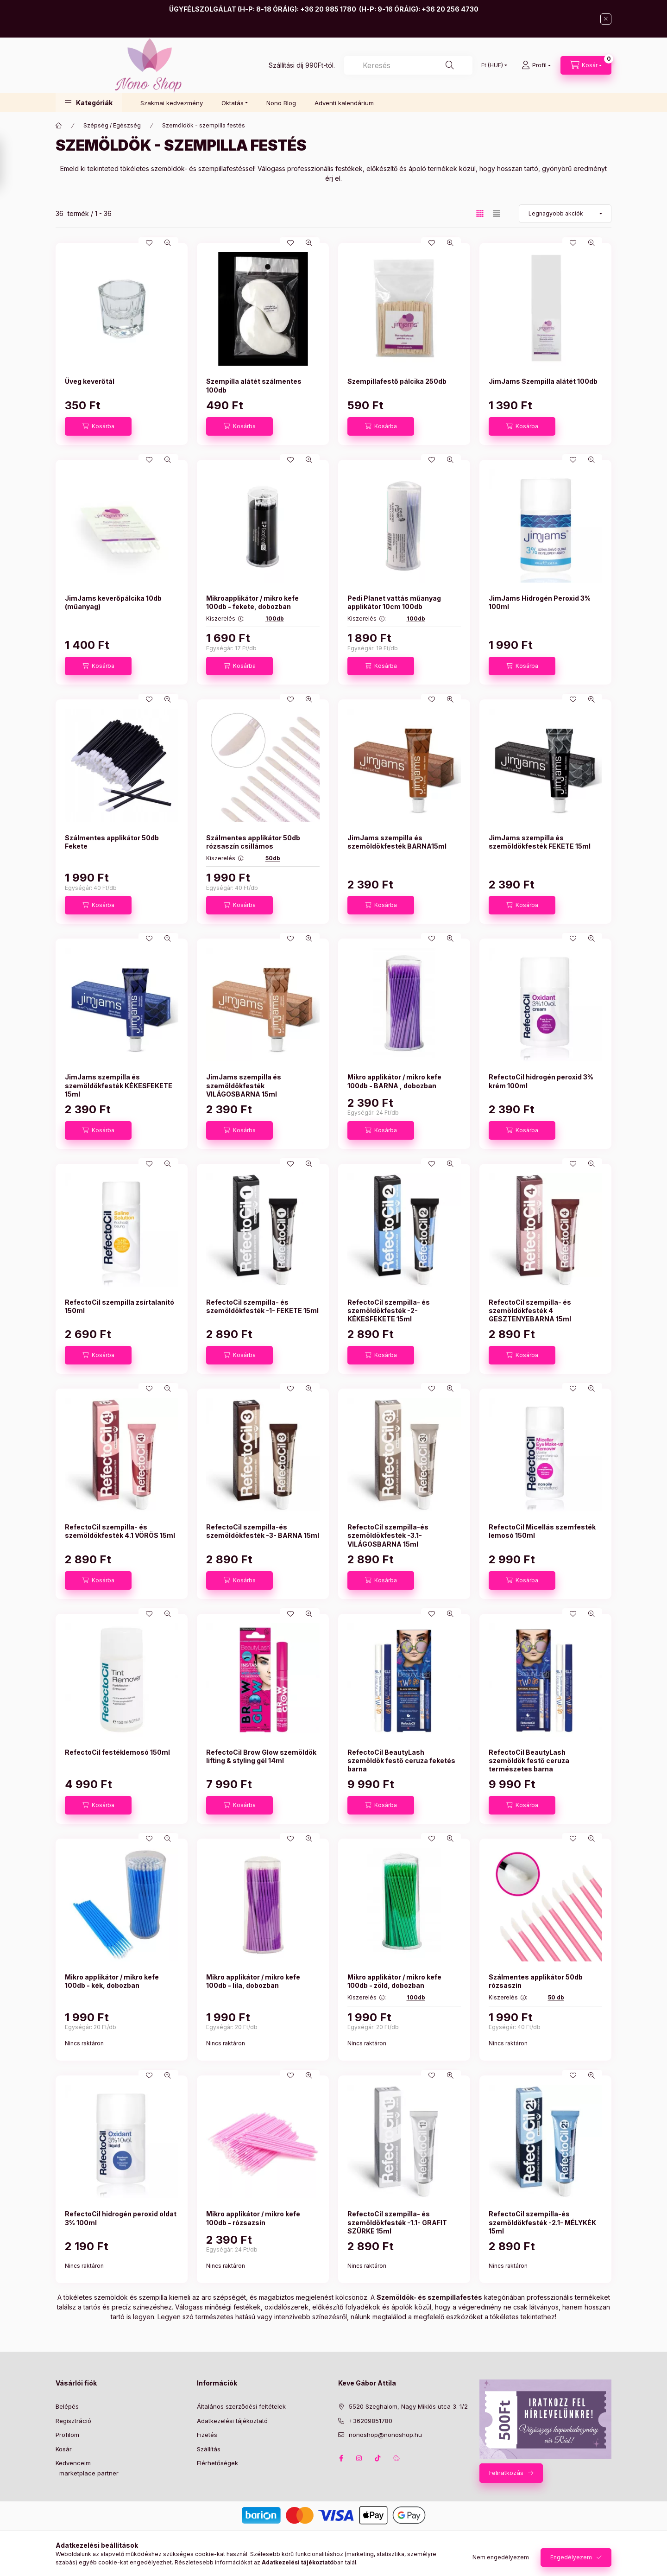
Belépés (67, 2406)
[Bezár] (605, 19)
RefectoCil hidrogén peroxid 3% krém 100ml (541, 1081)
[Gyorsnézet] (167, 242)
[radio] (496, 213)
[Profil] (536, 65)
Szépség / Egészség (112, 125)
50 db (556, 1997)
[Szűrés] (9, 163)
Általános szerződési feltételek (241, 2406)
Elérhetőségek (217, 2463)
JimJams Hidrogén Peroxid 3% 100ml (540, 602)
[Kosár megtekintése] (585, 65)
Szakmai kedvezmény (171, 103)
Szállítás (208, 2449)
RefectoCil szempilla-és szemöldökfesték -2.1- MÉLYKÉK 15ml (542, 2222)
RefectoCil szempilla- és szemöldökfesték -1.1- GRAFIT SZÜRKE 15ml (397, 2222)
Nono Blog (281, 103)
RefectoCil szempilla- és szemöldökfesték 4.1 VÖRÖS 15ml (120, 1531)
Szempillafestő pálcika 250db (397, 381)
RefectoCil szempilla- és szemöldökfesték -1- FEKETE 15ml (262, 1306)
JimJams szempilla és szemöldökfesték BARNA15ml (397, 842)
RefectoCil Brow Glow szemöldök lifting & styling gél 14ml (261, 1756)
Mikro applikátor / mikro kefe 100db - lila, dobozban (253, 1981)
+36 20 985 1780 (328, 9)
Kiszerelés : (225, 618)
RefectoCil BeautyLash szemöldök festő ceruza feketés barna (401, 1760)
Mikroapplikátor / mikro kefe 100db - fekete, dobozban (252, 602)
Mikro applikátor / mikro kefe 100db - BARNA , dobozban (394, 1081)
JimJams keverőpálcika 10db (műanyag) (113, 602)
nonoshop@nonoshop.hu (385, 2434)
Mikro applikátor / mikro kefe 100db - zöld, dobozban (394, 1981)
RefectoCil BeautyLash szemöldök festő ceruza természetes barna (529, 1760)
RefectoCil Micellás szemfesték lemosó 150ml (542, 1531)
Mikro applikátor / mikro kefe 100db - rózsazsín (253, 2218)
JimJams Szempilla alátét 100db (543, 381)
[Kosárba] (98, 426)
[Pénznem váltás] (492, 65)
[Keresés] (449, 65)
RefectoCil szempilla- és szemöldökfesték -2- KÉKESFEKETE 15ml (388, 1310)
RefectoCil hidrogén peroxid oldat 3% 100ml (120, 2218)
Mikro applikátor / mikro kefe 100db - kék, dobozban (112, 1981)
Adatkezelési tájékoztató (232, 2420)
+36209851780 (370, 2420)
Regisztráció (73, 2420)
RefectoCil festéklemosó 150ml (117, 1752)
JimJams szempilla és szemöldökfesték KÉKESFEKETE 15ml (118, 1085)
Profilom (67, 2434)
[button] (89, 102)
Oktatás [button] (232, 103)
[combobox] (408, 65)
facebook (341, 2458)
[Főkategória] (59, 125)
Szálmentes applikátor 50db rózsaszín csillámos (253, 842)
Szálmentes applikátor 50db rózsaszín (536, 1981)
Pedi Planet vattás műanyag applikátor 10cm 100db (394, 602)
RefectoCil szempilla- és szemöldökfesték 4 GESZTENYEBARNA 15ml (530, 1310)
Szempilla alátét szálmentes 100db (254, 385)
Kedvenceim (73, 2463)
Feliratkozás (506, 2472)
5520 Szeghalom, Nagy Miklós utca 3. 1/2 (408, 2406)
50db (272, 858)
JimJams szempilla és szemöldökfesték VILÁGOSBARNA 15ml (243, 1085)
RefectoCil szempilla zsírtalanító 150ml (119, 1306)
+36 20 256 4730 (450, 9)
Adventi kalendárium (344, 103)
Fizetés (207, 2434)
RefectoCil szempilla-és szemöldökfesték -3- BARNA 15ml (262, 1531)
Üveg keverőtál (89, 381)
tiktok (378, 2458)
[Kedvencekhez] (149, 242)
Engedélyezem (571, 2557)
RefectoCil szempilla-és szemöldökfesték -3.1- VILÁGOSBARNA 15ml (387, 1535)
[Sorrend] (565, 213)
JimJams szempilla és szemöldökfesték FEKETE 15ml (540, 842)
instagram (359, 2458)
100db (274, 618)
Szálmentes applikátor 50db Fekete (112, 842)
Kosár (64, 2449)
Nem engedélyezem (500, 2557)
